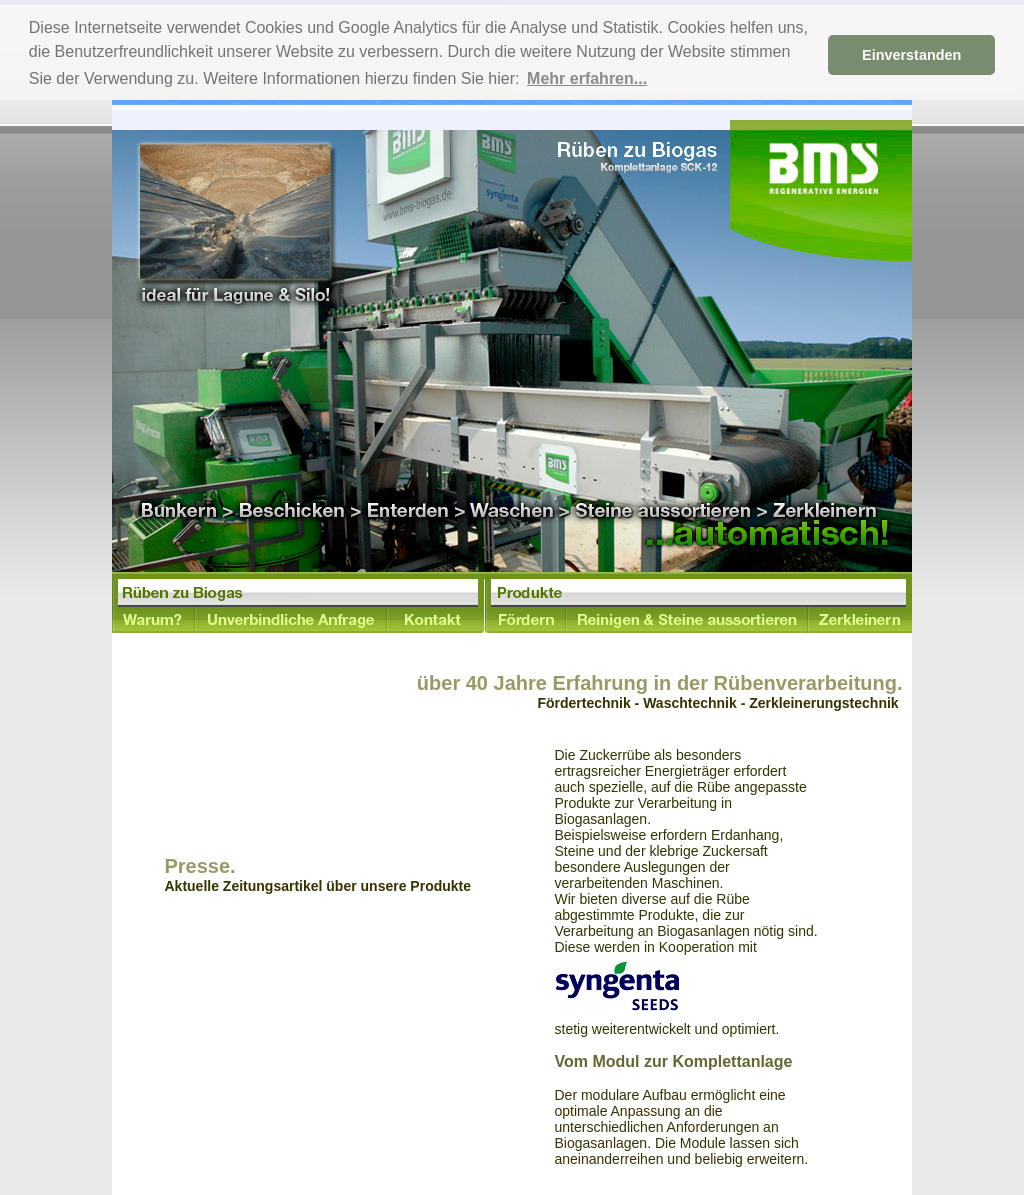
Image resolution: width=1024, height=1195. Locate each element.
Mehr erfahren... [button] (587, 78)
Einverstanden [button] (911, 55)
